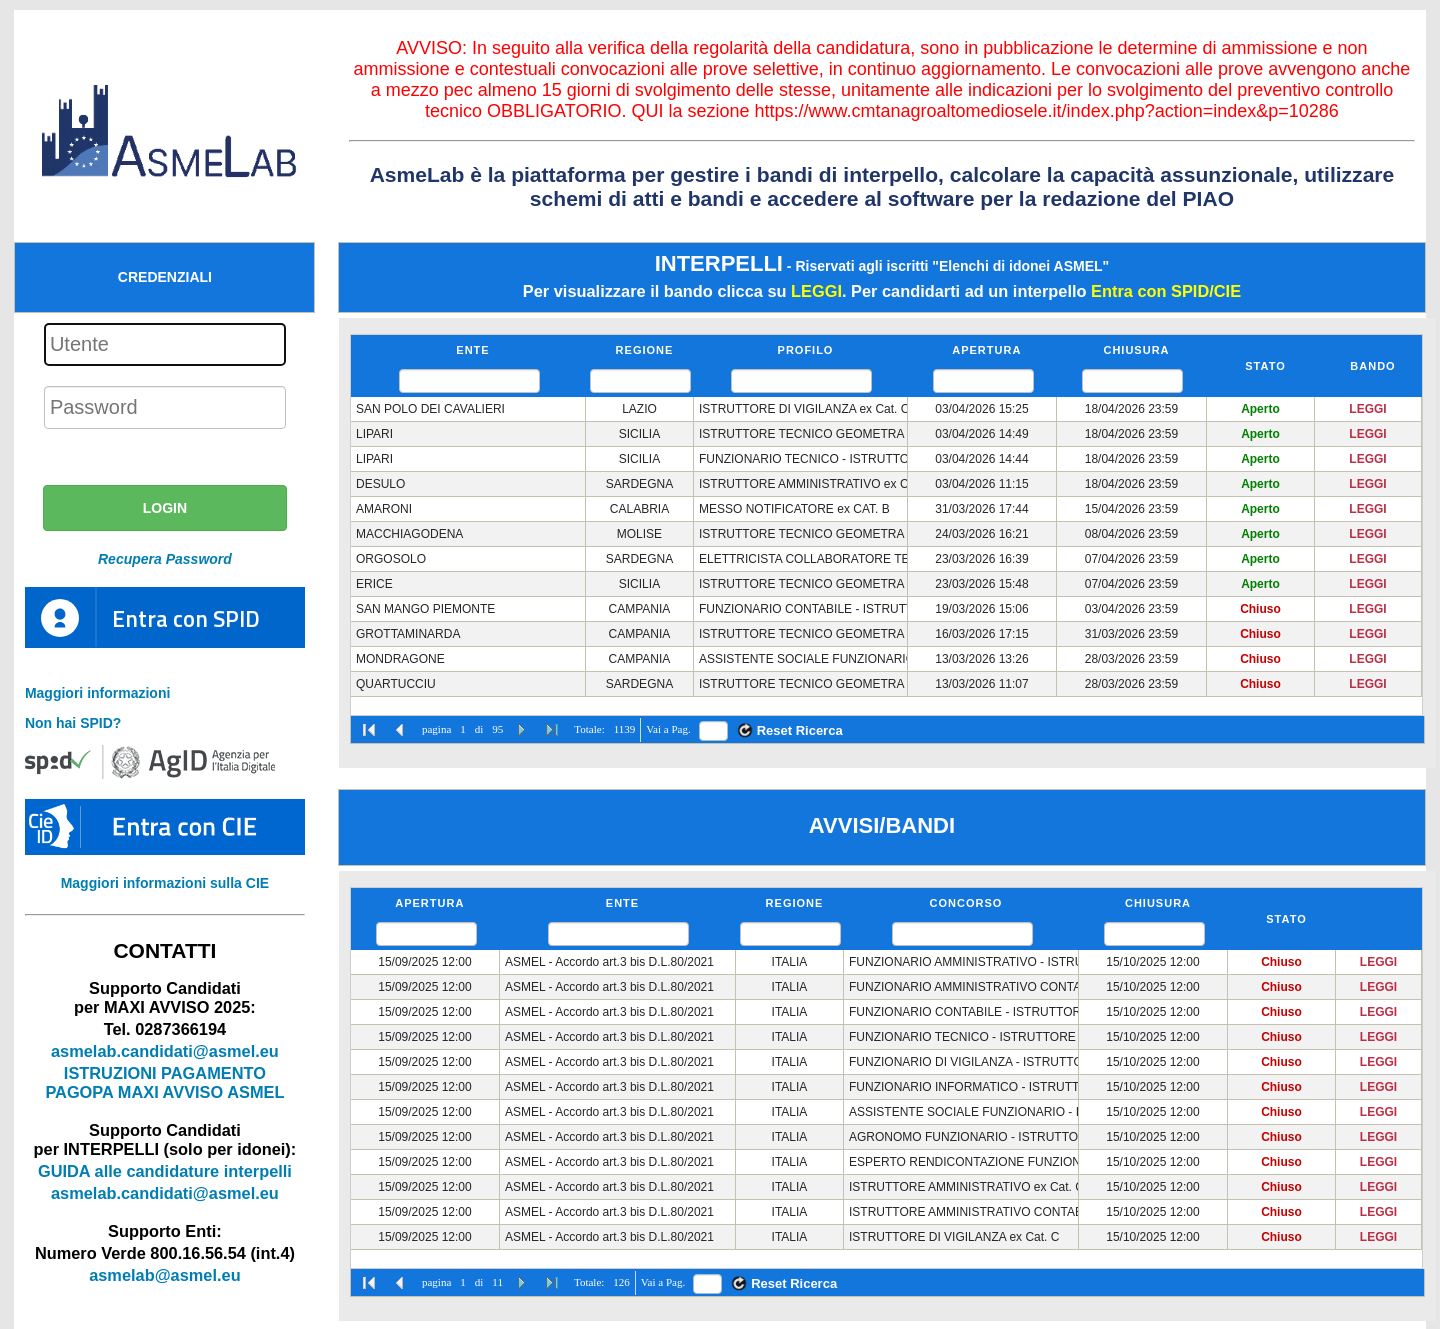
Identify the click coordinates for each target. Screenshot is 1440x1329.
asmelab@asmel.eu (164, 1275)
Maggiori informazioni (97, 693)
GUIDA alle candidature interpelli (165, 1171)
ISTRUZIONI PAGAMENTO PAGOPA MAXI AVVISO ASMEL (164, 1082)
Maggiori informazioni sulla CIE (165, 883)
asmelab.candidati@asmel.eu (165, 1051)
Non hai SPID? (73, 723)
